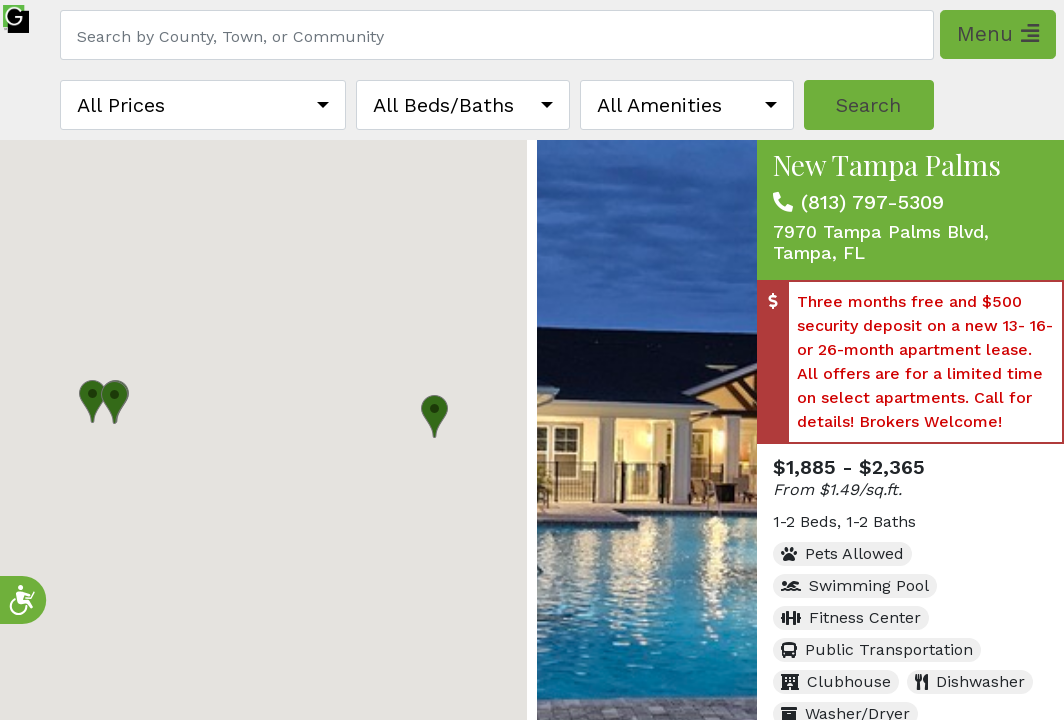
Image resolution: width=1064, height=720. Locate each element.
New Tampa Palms (887, 164)
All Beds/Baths (443, 105)
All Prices (121, 105)
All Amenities (659, 105)
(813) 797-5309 (872, 202)
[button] (92, 401)
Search (868, 105)
